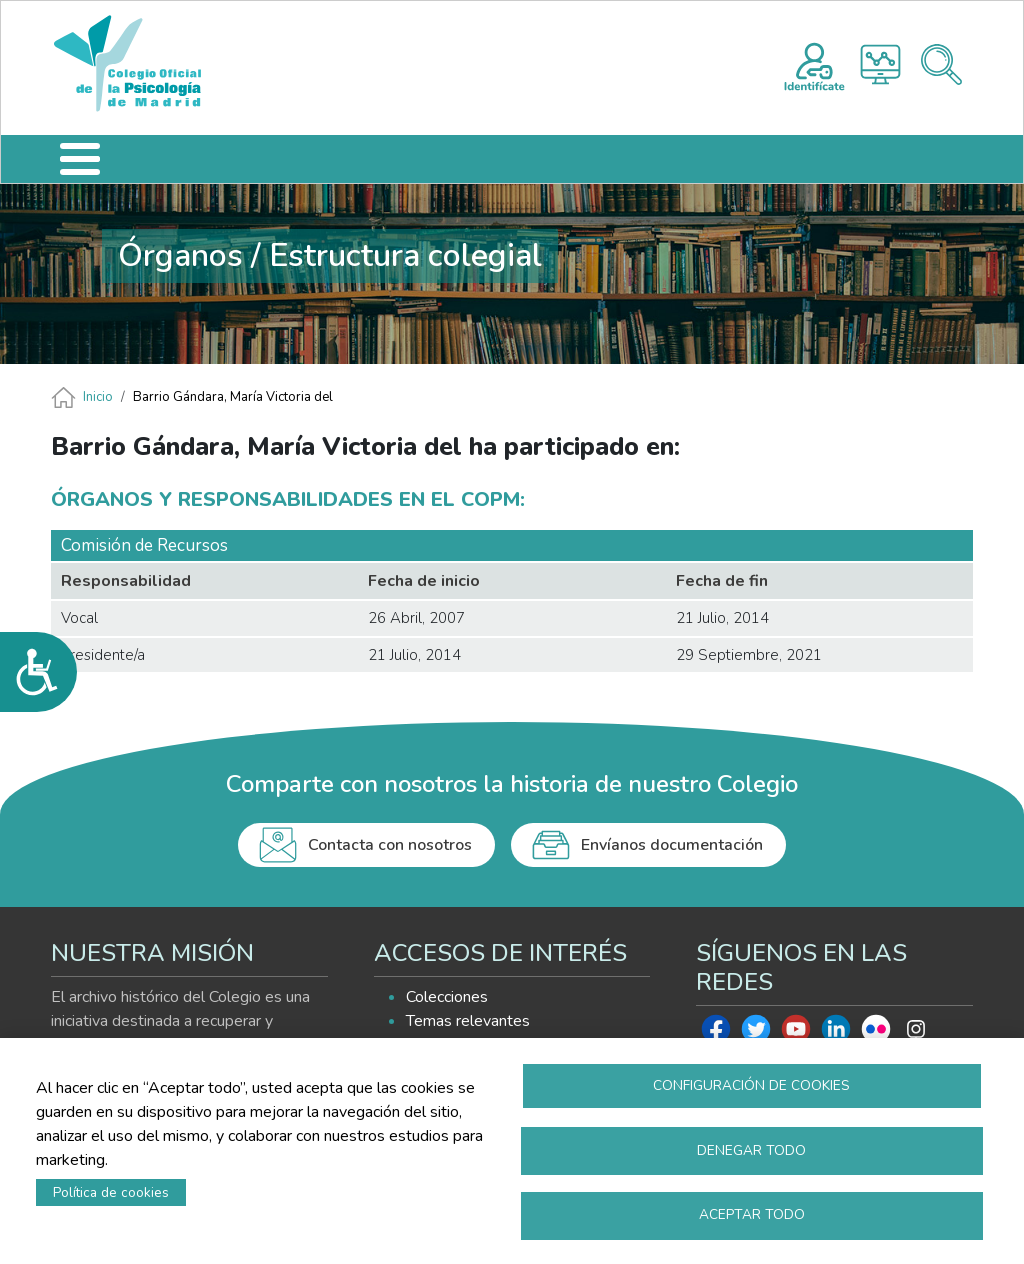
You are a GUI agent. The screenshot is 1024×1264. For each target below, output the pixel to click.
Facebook (716, 1034)
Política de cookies (111, 1191)
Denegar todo (751, 1149)
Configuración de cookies (751, 1084)
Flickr (876, 1034)
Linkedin (836, 1034)
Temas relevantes (468, 1021)
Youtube (796, 1034)
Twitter (756, 1034)
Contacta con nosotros (390, 845)
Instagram (916, 1034)
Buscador (941, 64)
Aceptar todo (752, 1214)
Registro (814, 64)
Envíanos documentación (672, 845)
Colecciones (447, 997)
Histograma (880, 64)
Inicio (98, 397)
